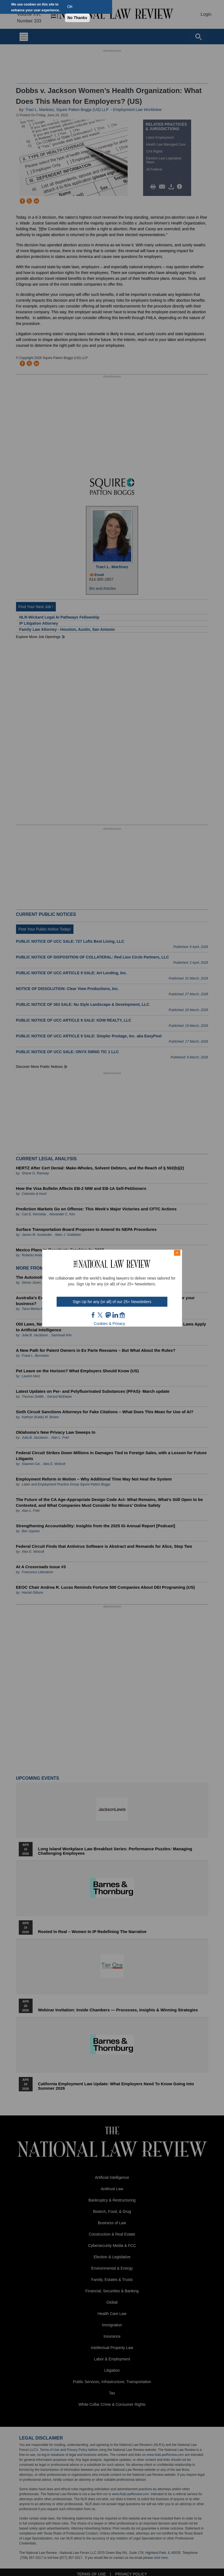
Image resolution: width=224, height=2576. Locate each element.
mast (108, 1315)
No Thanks (77, 17)
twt (101, 1315)
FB (93, 1315)
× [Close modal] (177, 1252)
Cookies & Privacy (109, 1323)
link (115, 1315)
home (122, 1315)
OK (70, 6)
